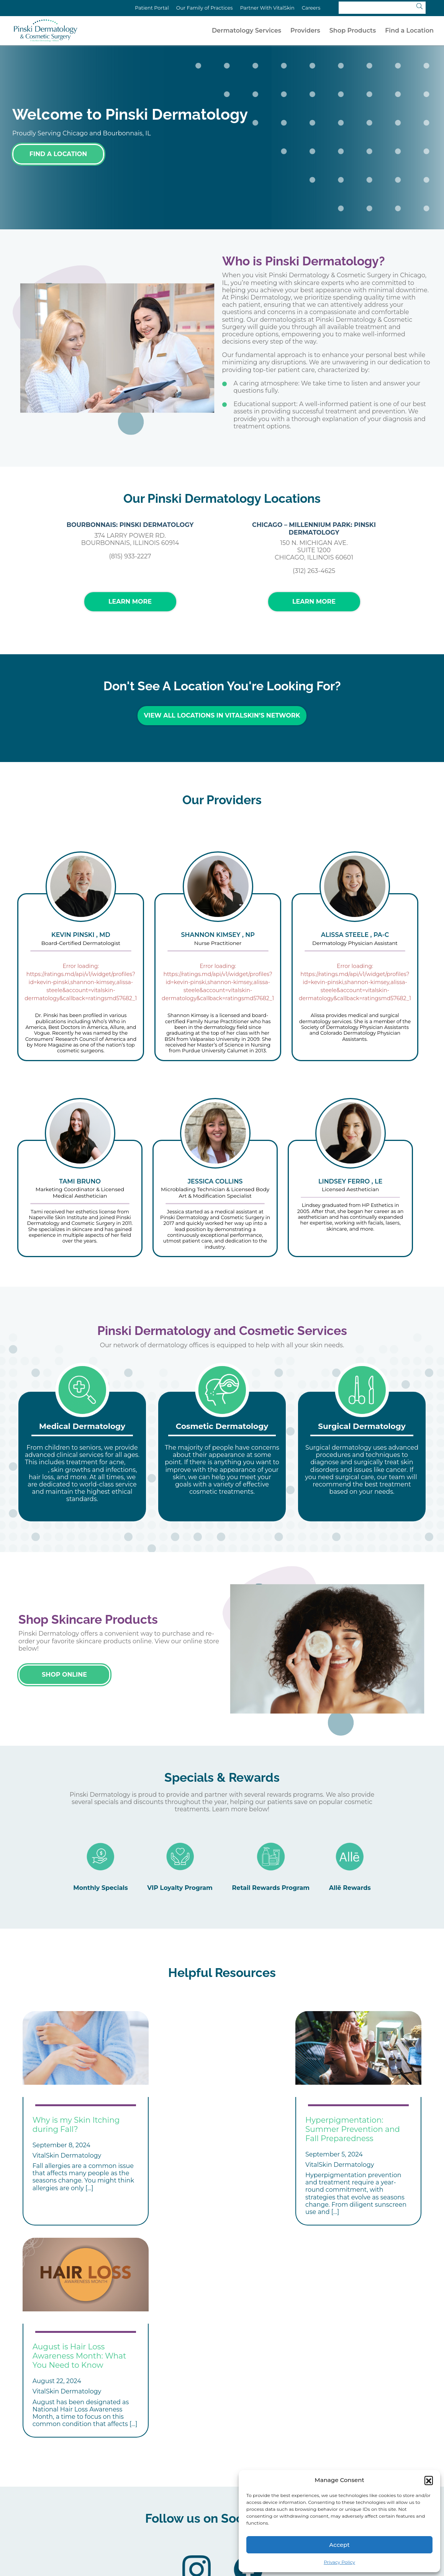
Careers (311, 8)
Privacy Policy (339, 2562)
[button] (429, 2480)
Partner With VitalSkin (267, 8)
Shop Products (352, 30)
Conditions (84, 2497)
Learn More (130, 601)
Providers (305, 30)
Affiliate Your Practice (168, 2508)
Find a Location (409, 30)
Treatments (153, 2497)
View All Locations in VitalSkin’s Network (222, 715)
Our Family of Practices (204, 8)
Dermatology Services (246, 30)
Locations (220, 2497)
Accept (339, 2544)
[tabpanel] (82, 1452)
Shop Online (64, 1670)
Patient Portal (152, 8)
